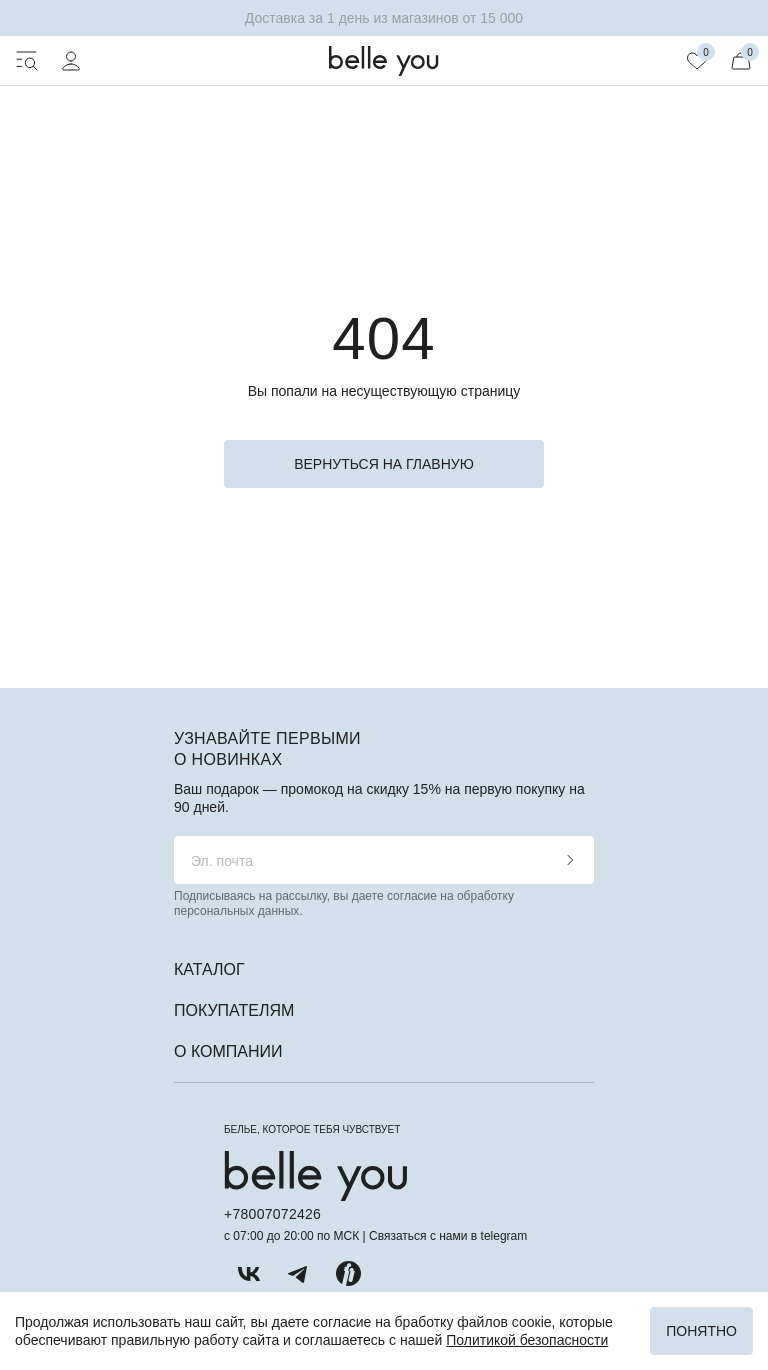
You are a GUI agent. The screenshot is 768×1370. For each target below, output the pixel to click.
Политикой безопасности (527, 1340)
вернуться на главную (384, 464)
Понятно (701, 1331)
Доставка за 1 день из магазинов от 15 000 (384, 18)
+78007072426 (272, 1214)
